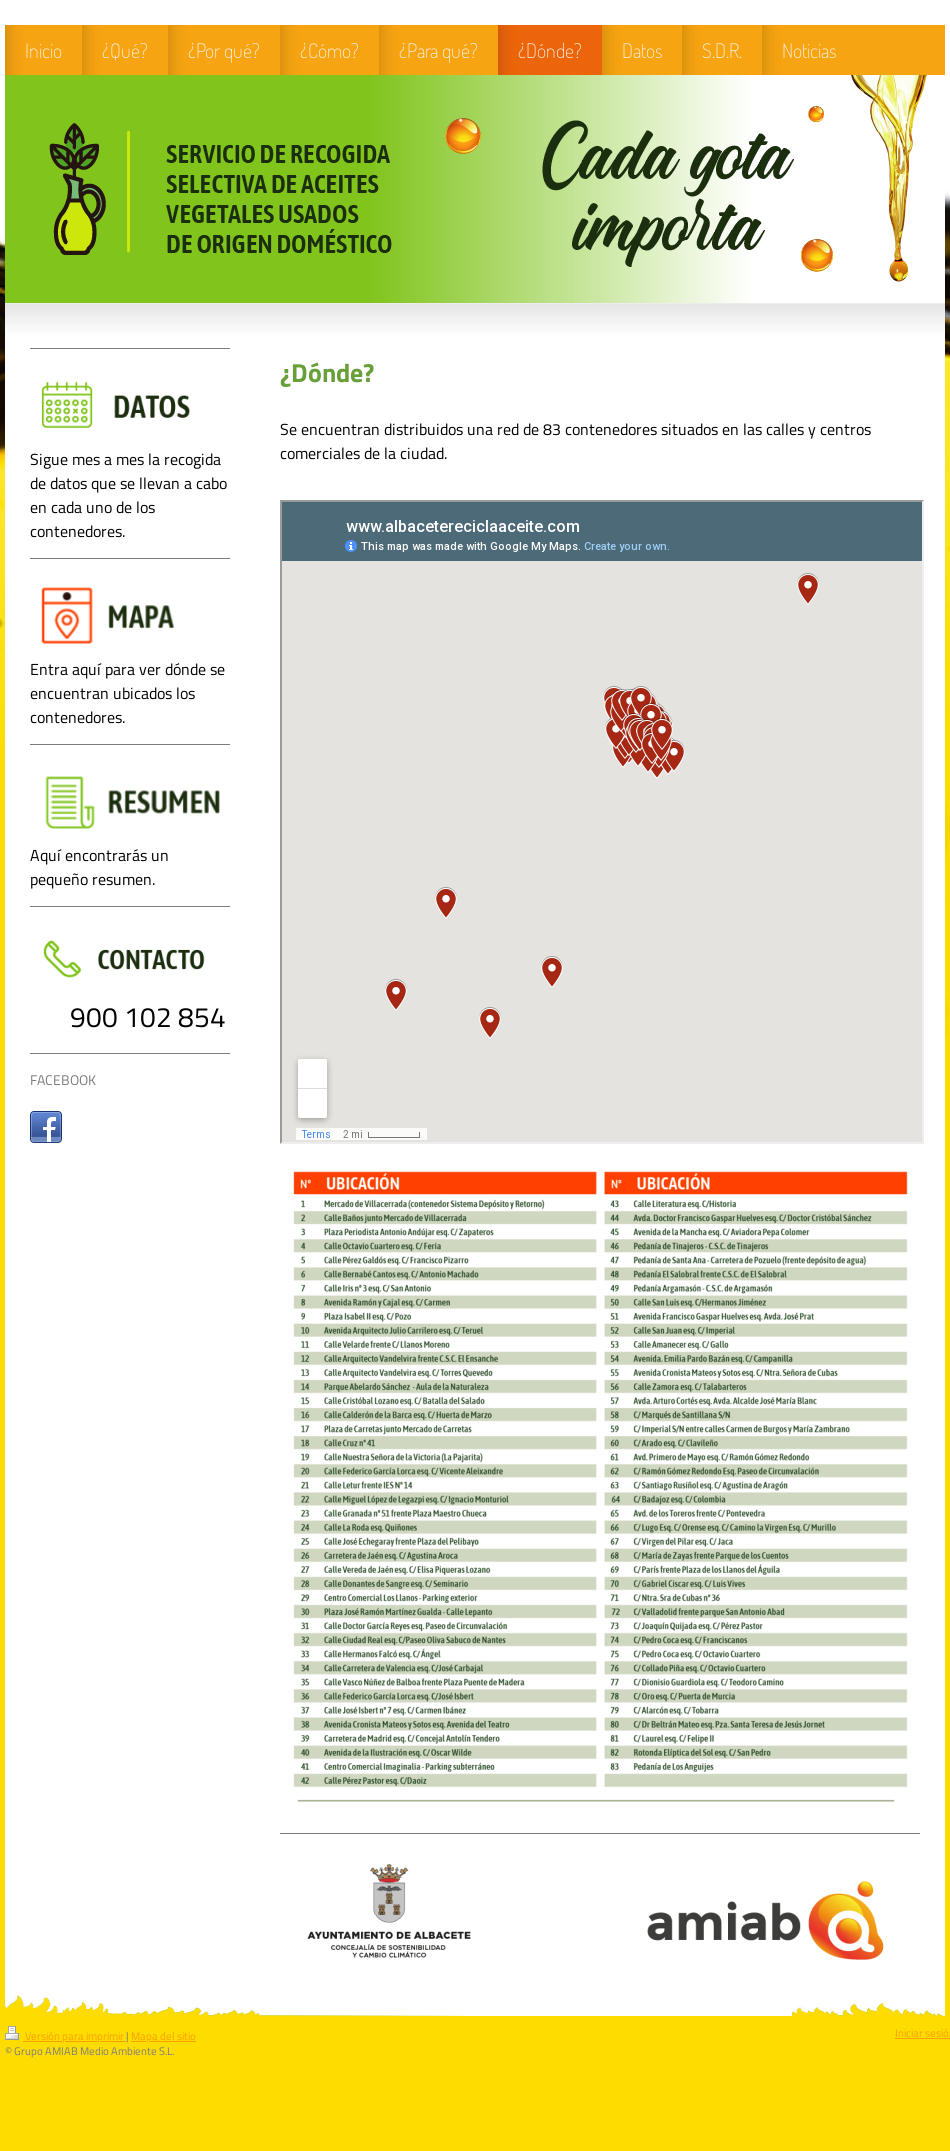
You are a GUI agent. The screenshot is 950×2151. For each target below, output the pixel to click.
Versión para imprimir (65, 2036)
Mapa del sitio (163, 2036)
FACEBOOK (63, 1080)
